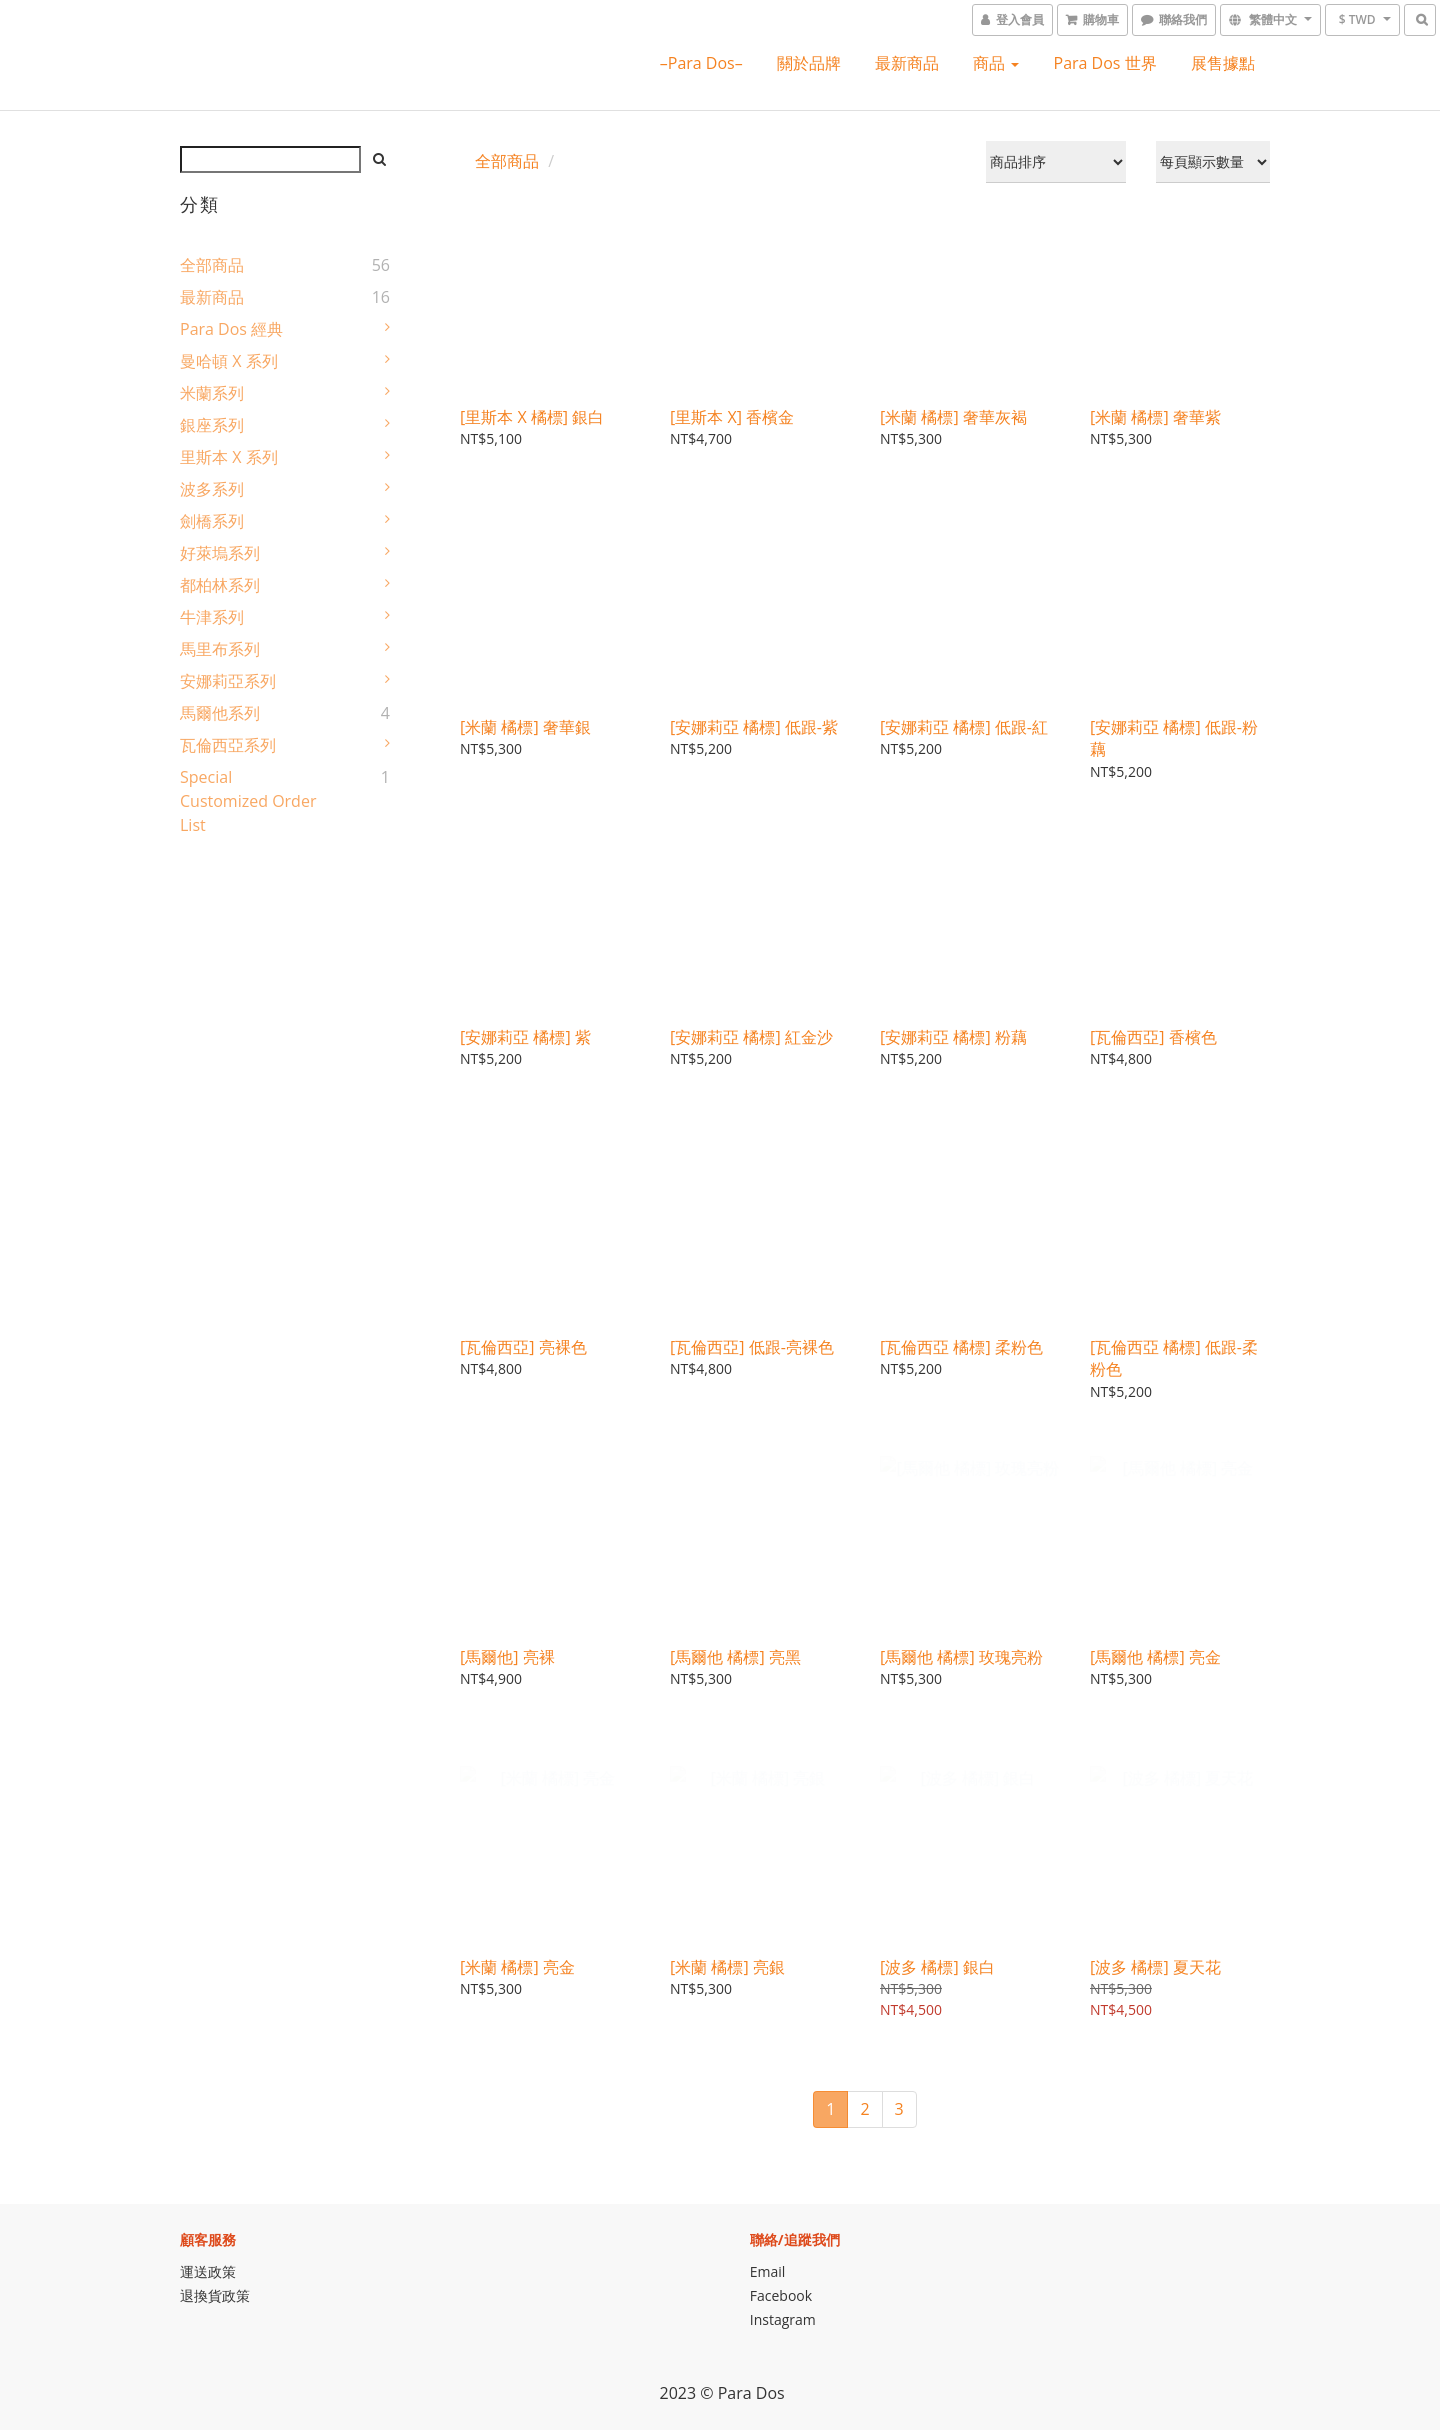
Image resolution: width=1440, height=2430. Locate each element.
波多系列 (212, 489)
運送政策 (208, 2271)
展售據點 (1223, 63)
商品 (996, 63)
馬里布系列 (220, 649)
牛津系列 (212, 617)
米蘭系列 (212, 393)
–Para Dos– (701, 63)
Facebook (781, 2295)
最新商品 (907, 63)
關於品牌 (809, 63)
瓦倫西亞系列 (228, 745)
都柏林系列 (220, 585)
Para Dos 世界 (1105, 63)
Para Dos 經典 (231, 329)
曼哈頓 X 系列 (229, 361)
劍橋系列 (212, 521)
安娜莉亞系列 (228, 681)
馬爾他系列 (220, 713)
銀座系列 (212, 425)
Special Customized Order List (248, 801)
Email (768, 2271)
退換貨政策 (215, 2295)
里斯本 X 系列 (229, 457)
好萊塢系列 (220, 553)
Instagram (783, 2319)
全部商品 (212, 265)
